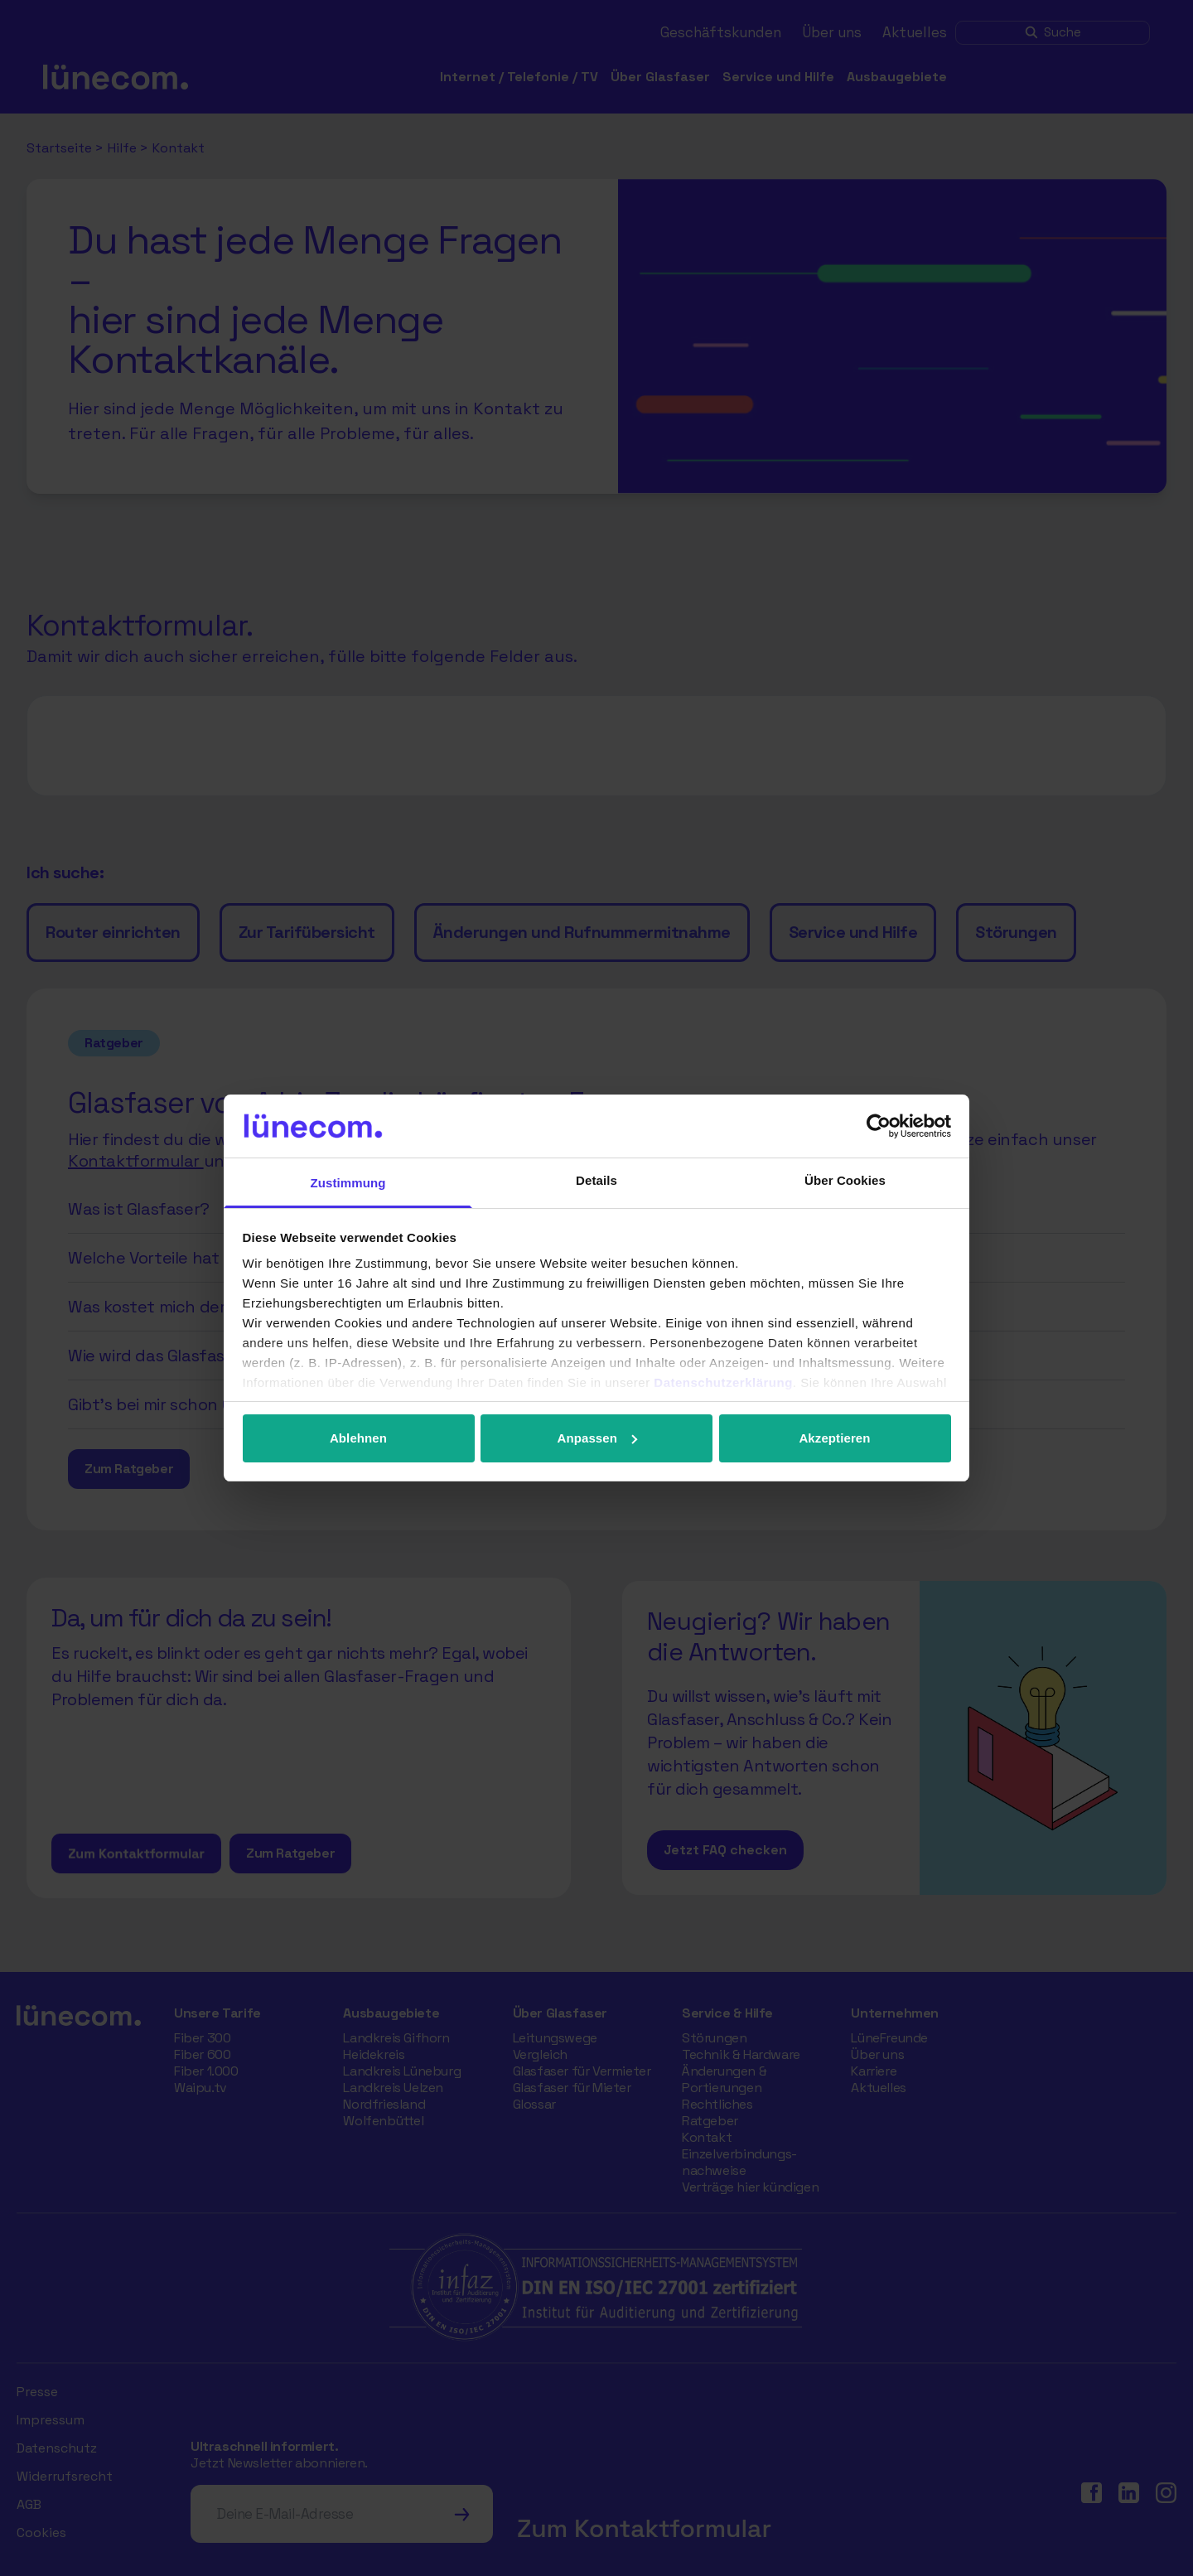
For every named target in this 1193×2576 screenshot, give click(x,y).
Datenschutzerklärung (723, 1382)
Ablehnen (358, 1438)
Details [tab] (596, 1180)
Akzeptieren (834, 1438)
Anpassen (598, 1438)
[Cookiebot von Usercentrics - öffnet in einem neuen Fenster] (878, 1126)
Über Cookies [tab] (845, 1180)
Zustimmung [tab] (348, 1183)
